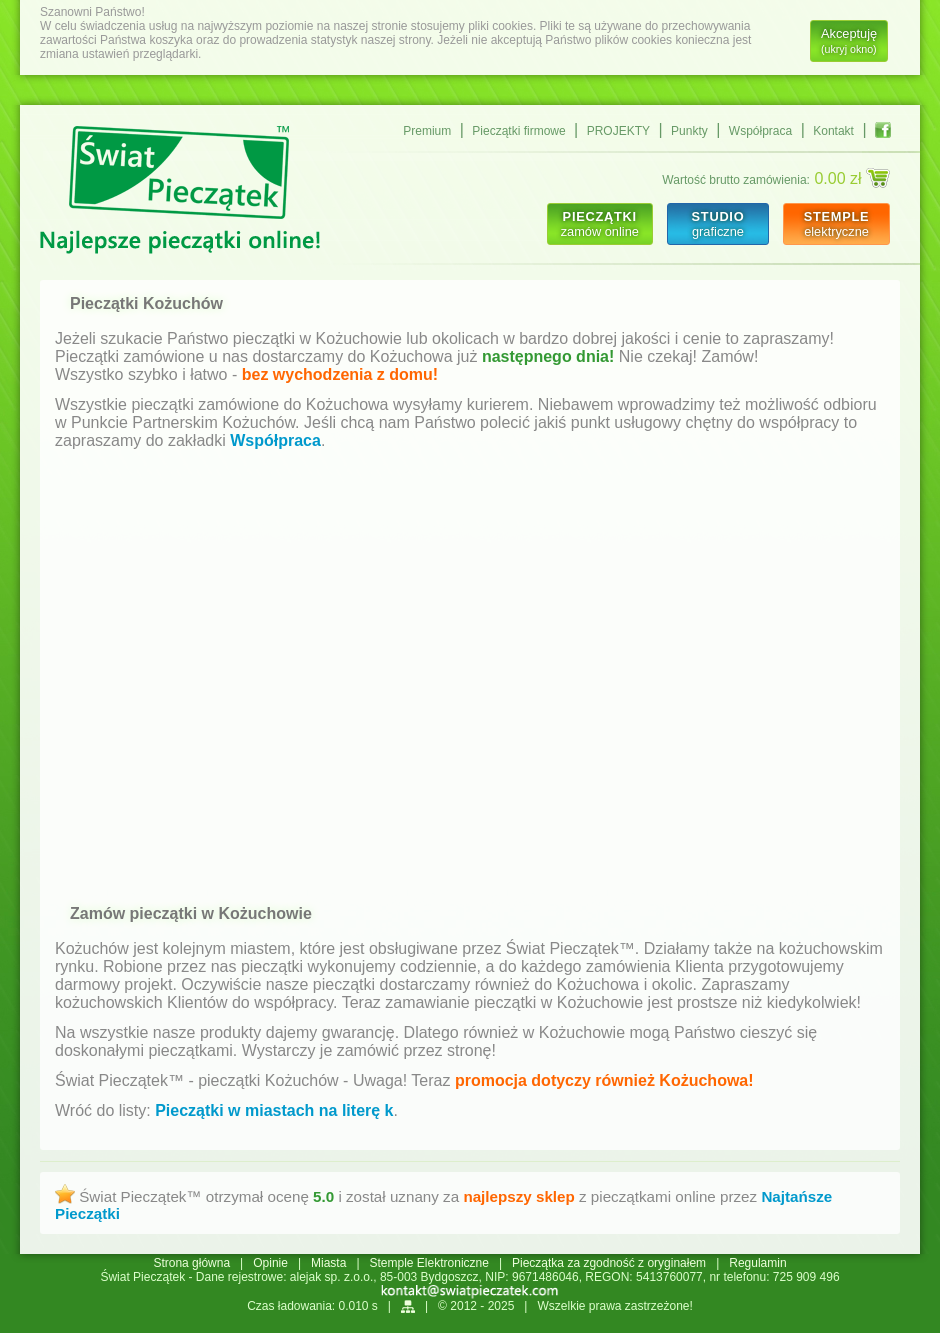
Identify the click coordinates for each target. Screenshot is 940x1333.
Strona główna (191, 1263)
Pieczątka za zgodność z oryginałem (609, 1263)
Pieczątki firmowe (518, 131)
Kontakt (833, 131)
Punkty (689, 131)
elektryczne (836, 224)
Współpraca (760, 131)
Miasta (328, 1263)
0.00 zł (852, 178)
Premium (427, 131)
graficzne (717, 224)
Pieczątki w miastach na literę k (274, 1110)
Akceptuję (849, 40)
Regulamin (757, 1263)
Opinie (270, 1263)
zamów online (600, 224)
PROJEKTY (618, 131)
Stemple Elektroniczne (429, 1263)
